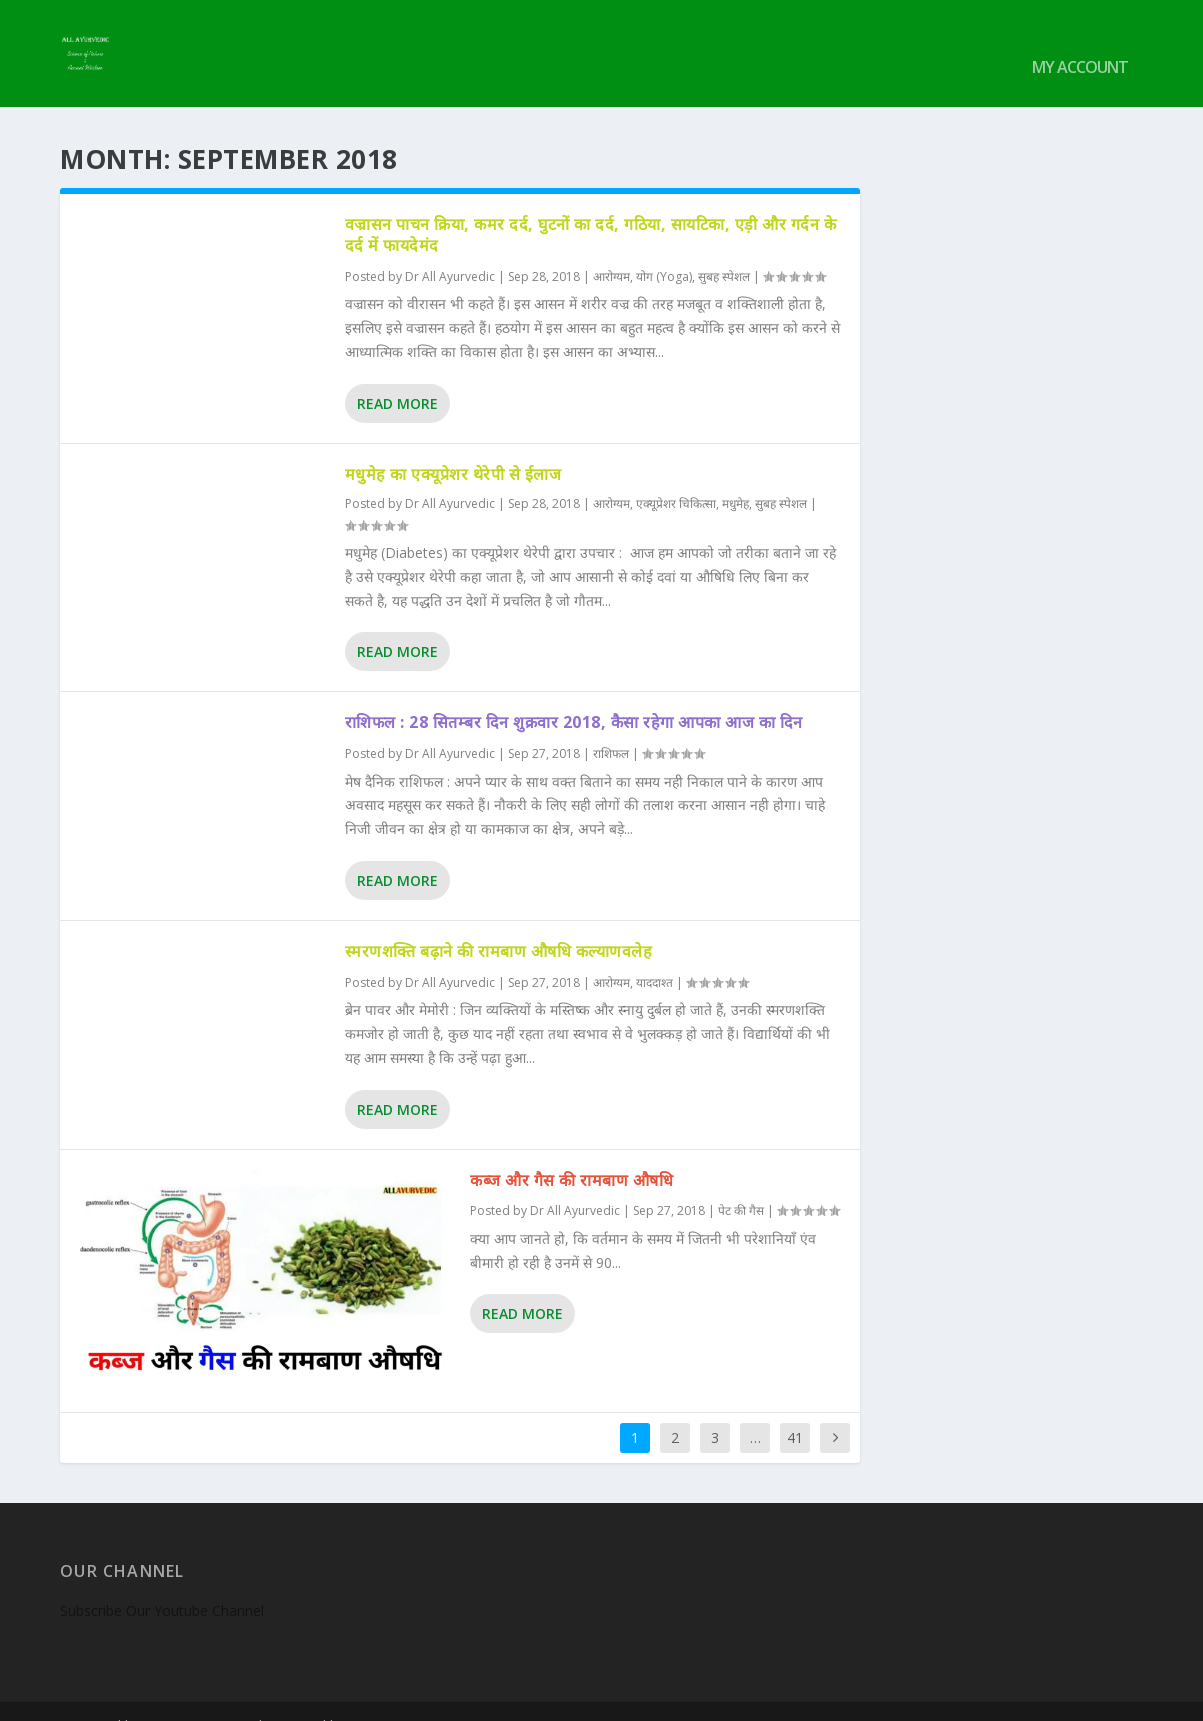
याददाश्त (654, 955)
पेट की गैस (741, 1183)
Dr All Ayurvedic (450, 249)
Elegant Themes (198, 1698)
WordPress (385, 1698)
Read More (397, 375)
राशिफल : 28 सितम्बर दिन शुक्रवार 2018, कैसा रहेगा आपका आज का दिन (574, 695)
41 (795, 1409)
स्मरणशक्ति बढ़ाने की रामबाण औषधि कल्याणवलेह (499, 924)
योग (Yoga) (664, 249)
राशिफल (611, 726)
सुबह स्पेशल (724, 249)
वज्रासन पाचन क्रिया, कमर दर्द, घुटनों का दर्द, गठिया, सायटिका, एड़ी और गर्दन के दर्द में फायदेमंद (591, 207)
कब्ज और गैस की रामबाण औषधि (571, 1152)
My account (1080, 41)
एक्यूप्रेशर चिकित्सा (676, 476)
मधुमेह (735, 476)
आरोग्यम (611, 249)
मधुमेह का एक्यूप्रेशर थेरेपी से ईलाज (453, 446)
